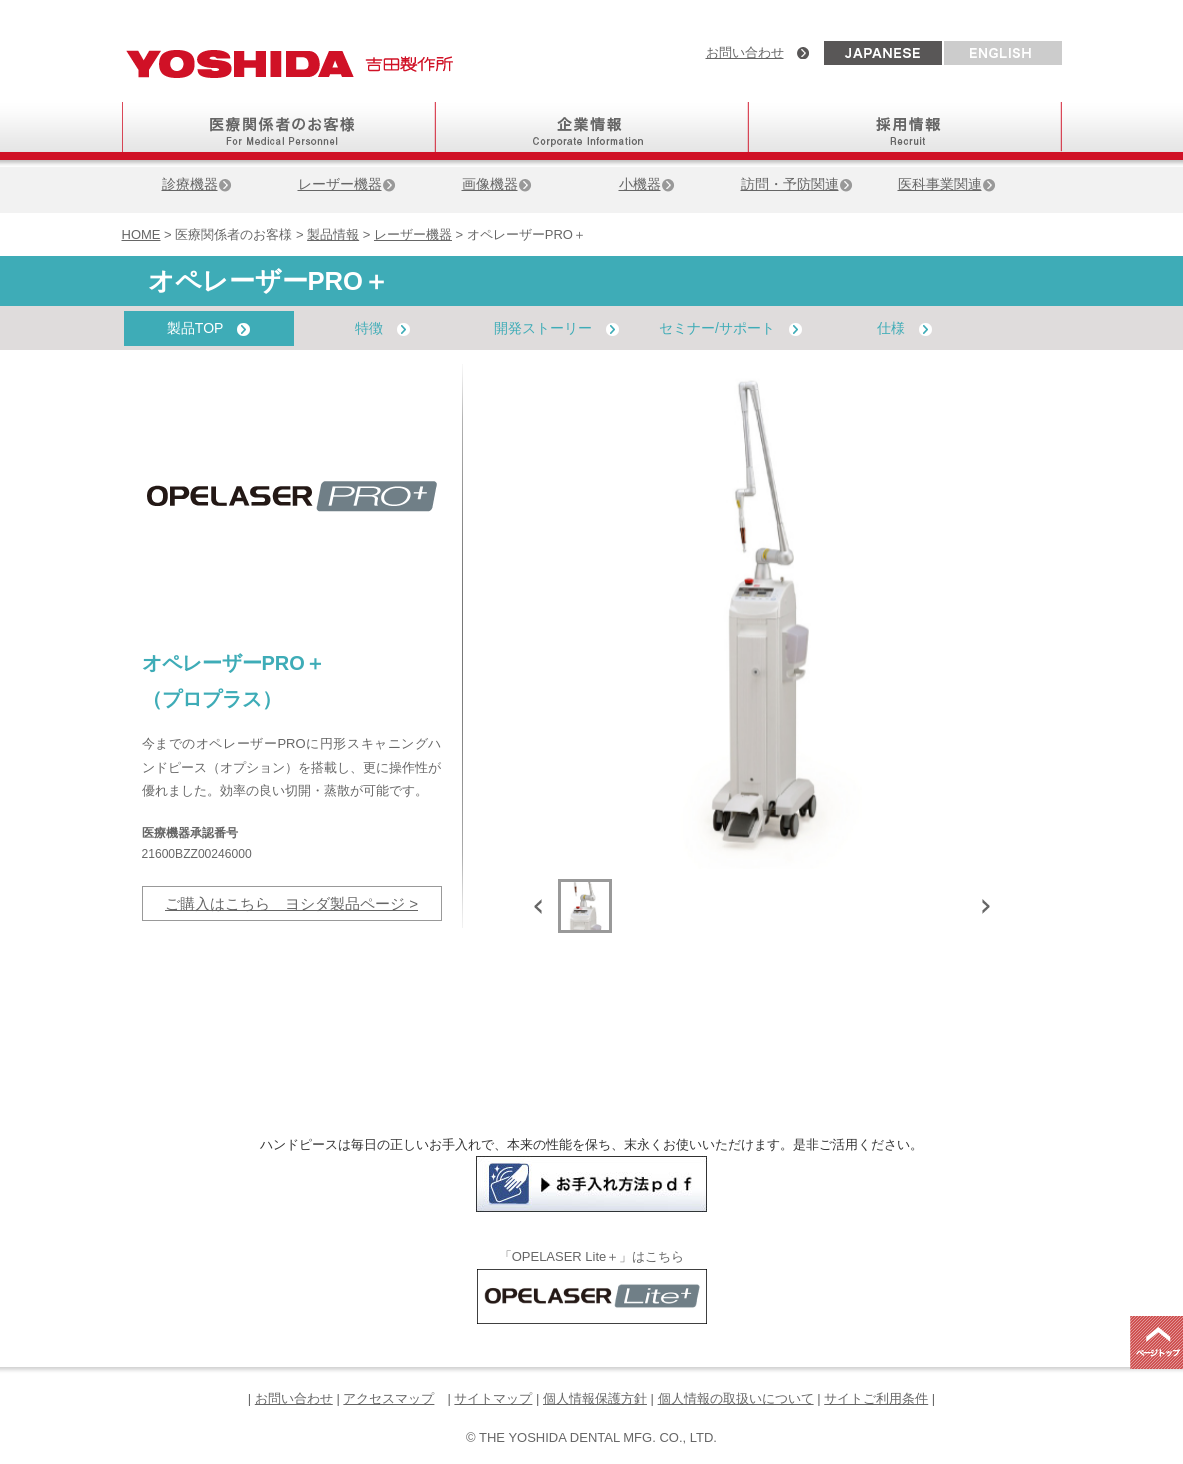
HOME (141, 234)
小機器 (647, 184)
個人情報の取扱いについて (736, 1398)
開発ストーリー (556, 328)
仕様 (904, 328)
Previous (542, 906)
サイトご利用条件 (876, 1398)
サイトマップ (493, 1398)
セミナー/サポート (730, 328)
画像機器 (497, 184)
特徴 (382, 328)
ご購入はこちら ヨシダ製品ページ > (291, 903)
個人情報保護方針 (595, 1398)
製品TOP (208, 328)
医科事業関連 (947, 184)
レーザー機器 (347, 184)
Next (982, 906)
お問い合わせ (745, 52)
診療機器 (197, 184)
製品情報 (333, 234)
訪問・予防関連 (797, 184)
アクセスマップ (388, 1398)
